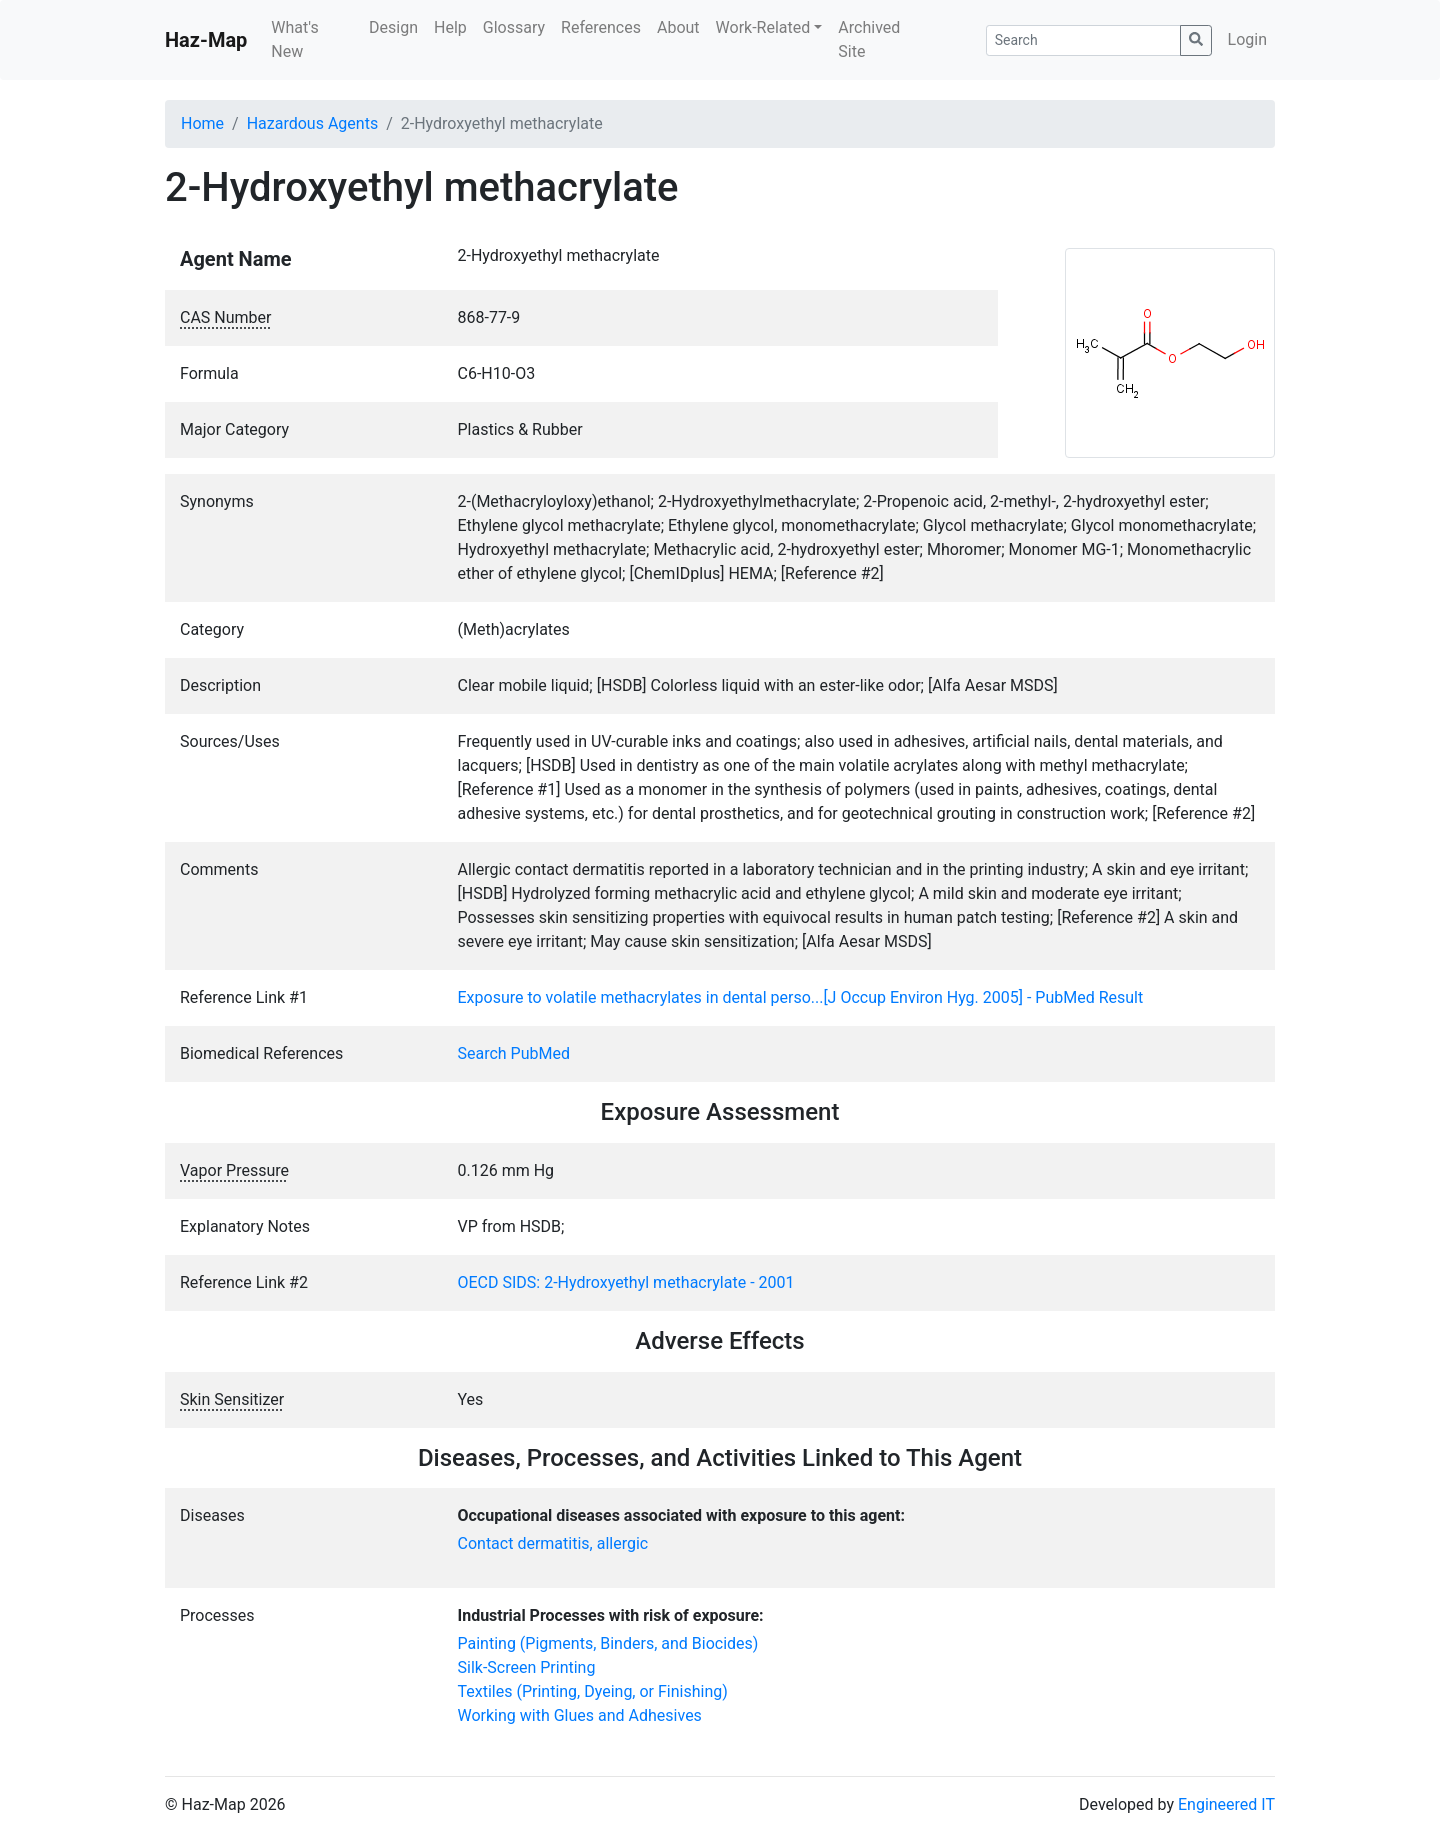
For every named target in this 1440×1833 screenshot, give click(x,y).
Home (202, 123)
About (678, 27)
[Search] (1083, 40)
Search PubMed (514, 1053)
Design (393, 27)
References (601, 27)
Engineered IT (1226, 1804)
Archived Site (869, 39)
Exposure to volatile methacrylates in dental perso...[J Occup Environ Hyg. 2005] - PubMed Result (801, 997)
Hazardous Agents (312, 123)
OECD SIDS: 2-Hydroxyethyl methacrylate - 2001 (626, 1282)
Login (1247, 39)
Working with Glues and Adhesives (580, 1715)
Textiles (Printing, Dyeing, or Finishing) (593, 1691)
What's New (294, 39)
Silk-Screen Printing (527, 1667)
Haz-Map (206, 40)
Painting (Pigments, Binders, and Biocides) (608, 1643)
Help (450, 27)
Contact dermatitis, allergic (553, 1543)
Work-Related (763, 27)
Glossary (514, 27)
